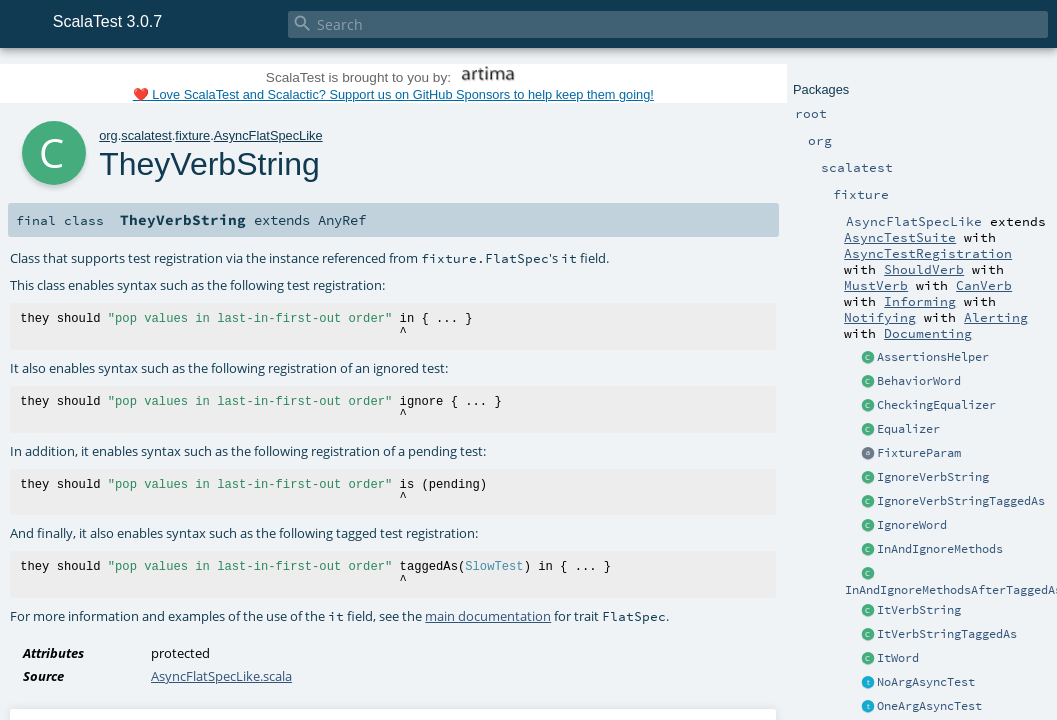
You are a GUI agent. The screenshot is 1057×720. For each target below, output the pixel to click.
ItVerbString (919, 610)
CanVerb (984, 285)
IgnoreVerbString (933, 477)
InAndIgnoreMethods (940, 549)
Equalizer (908, 429)
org (108, 135)
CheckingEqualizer (936, 405)
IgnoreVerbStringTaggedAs (961, 501)
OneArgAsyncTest (929, 706)
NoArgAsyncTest (926, 682)
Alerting (996, 317)
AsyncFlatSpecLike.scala (221, 676)
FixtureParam (919, 453)
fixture (192, 135)
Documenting (928, 333)
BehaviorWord (919, 381)
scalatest (146, 135)
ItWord (898, 658)
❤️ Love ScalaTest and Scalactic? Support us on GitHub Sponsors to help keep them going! (393, 94)
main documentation (488, 616)
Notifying (880, 317)
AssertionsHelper (933, 357)
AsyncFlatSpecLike (268, 135)
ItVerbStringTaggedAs (947, 634)
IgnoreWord (912, 525)
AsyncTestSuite (900, 237)
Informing (920, 301)
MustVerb (876, 285)
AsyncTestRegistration (928, 253)
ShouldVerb (924, 269)
